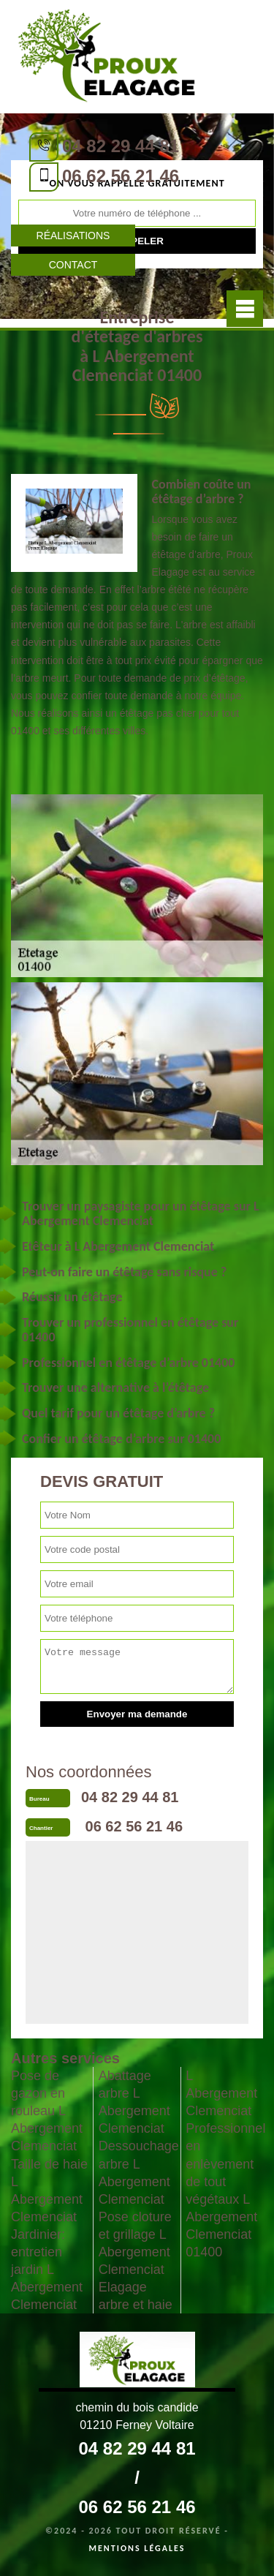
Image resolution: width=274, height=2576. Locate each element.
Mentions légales (137, 2548)
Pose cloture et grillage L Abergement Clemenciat (135, 2243)
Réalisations (73, 235)
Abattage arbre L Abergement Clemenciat (134, 2102)
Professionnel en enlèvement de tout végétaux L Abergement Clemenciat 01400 (224, 2190)
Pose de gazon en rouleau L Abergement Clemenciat (47, 2110)
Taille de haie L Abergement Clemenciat (49, 2190)
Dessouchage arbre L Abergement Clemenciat (137, 2172)
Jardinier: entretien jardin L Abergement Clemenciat (47, 2269)
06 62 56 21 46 (120, 176)
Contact (73, 265)
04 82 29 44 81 (120, 146)
